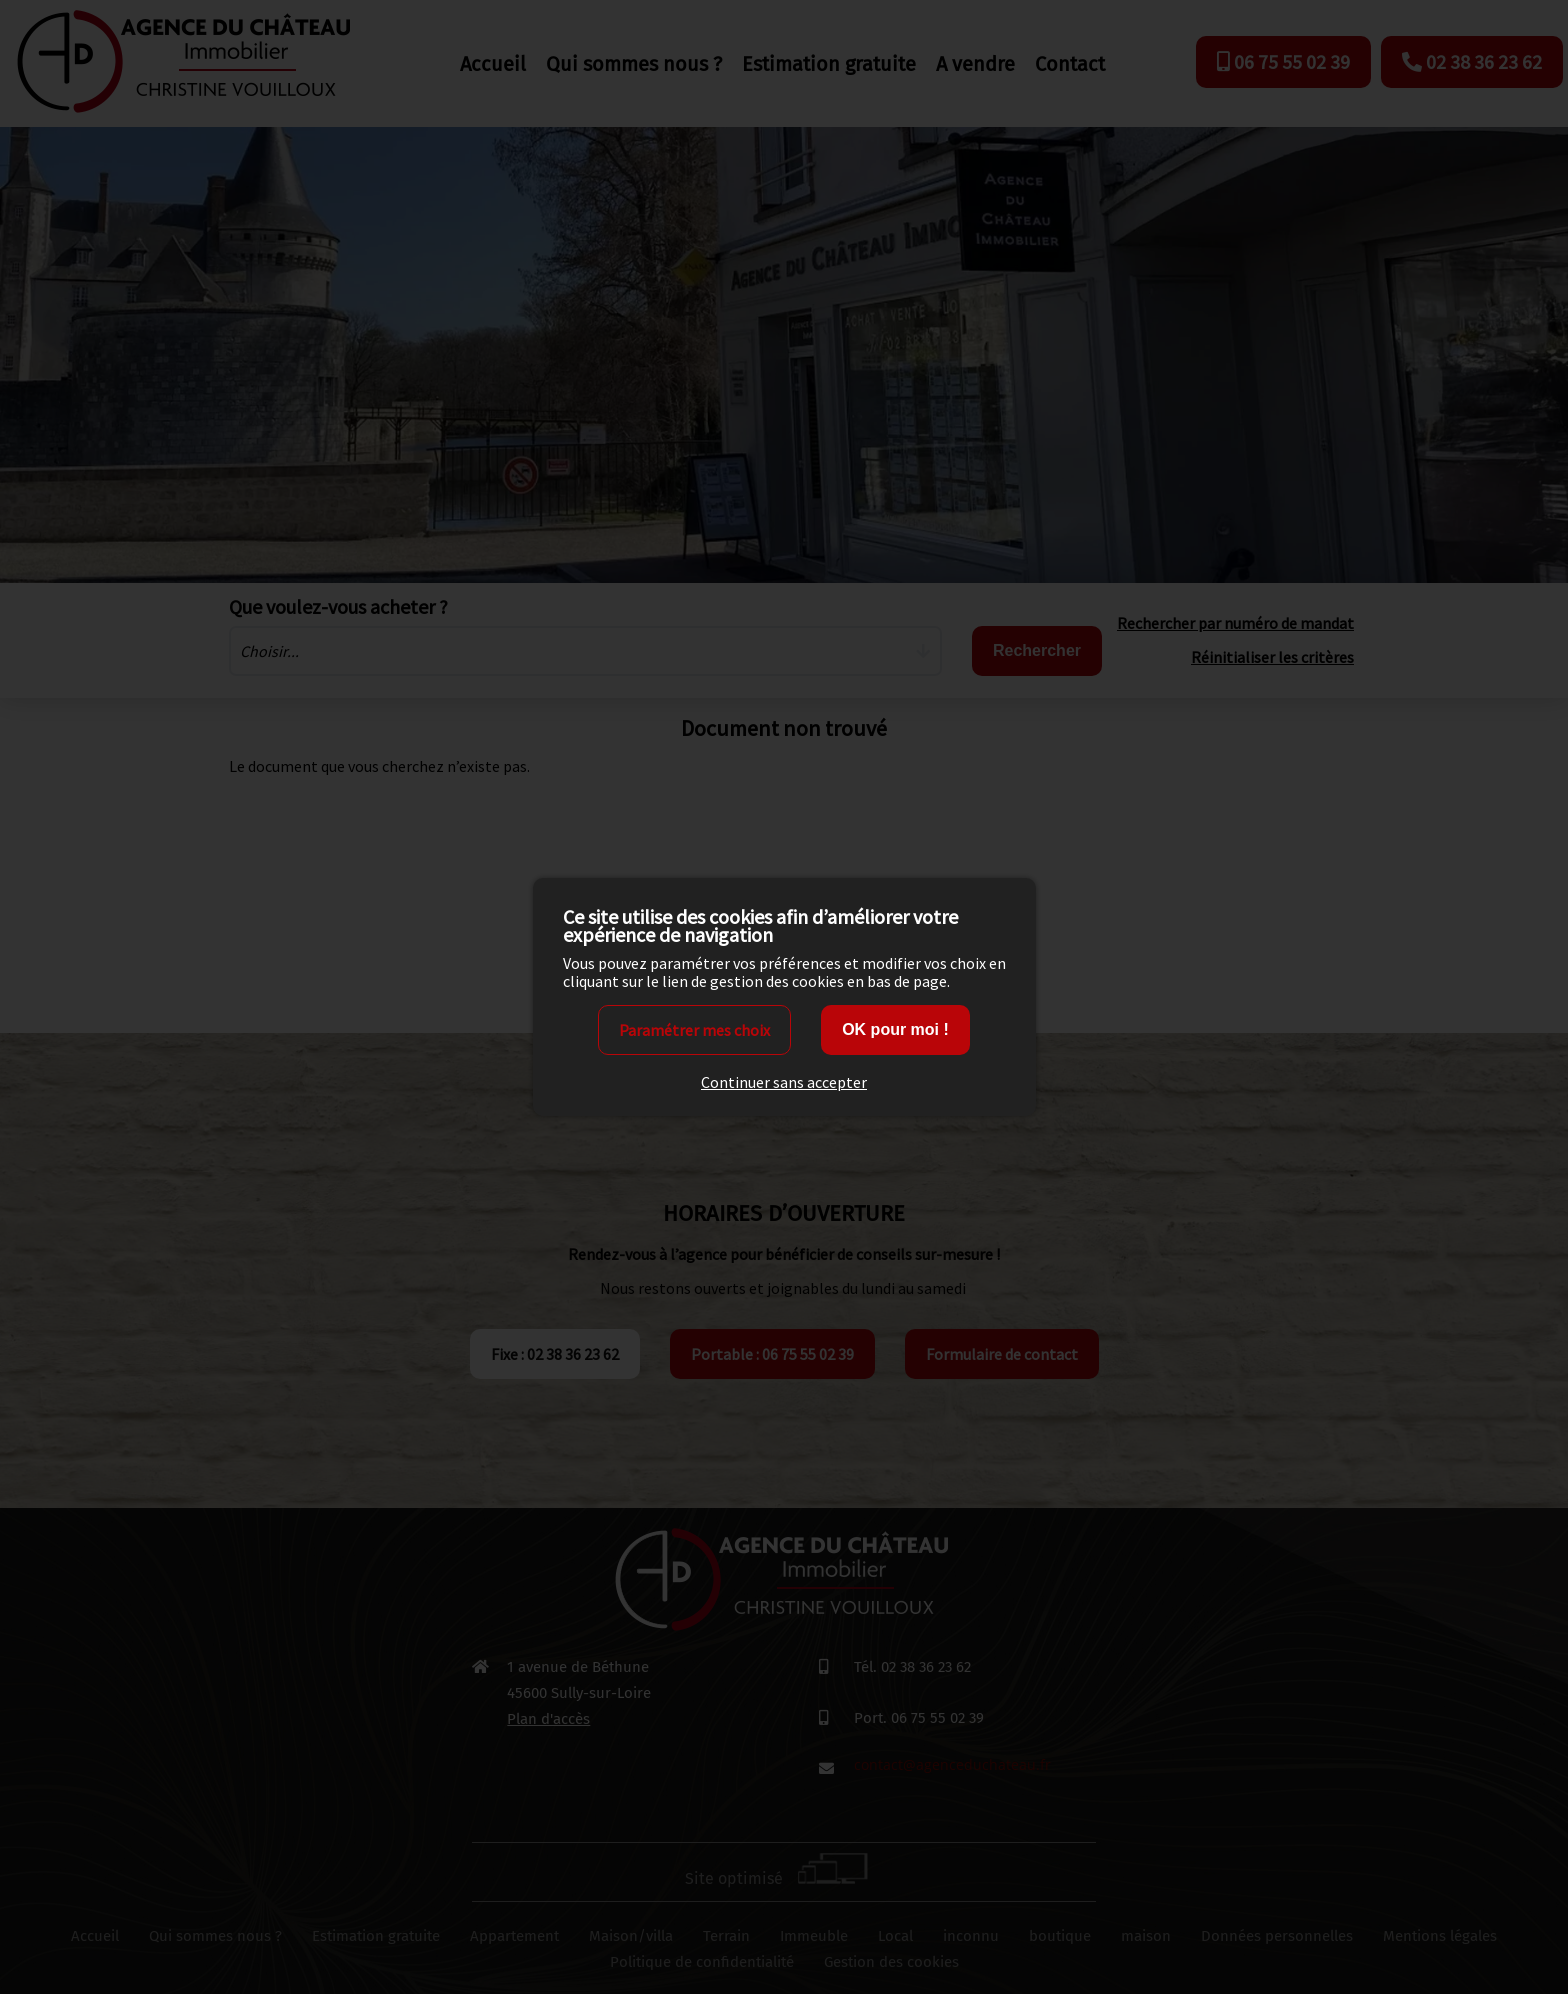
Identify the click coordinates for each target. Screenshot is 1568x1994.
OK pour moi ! (895, 1029)
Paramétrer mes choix (694, 1030)
